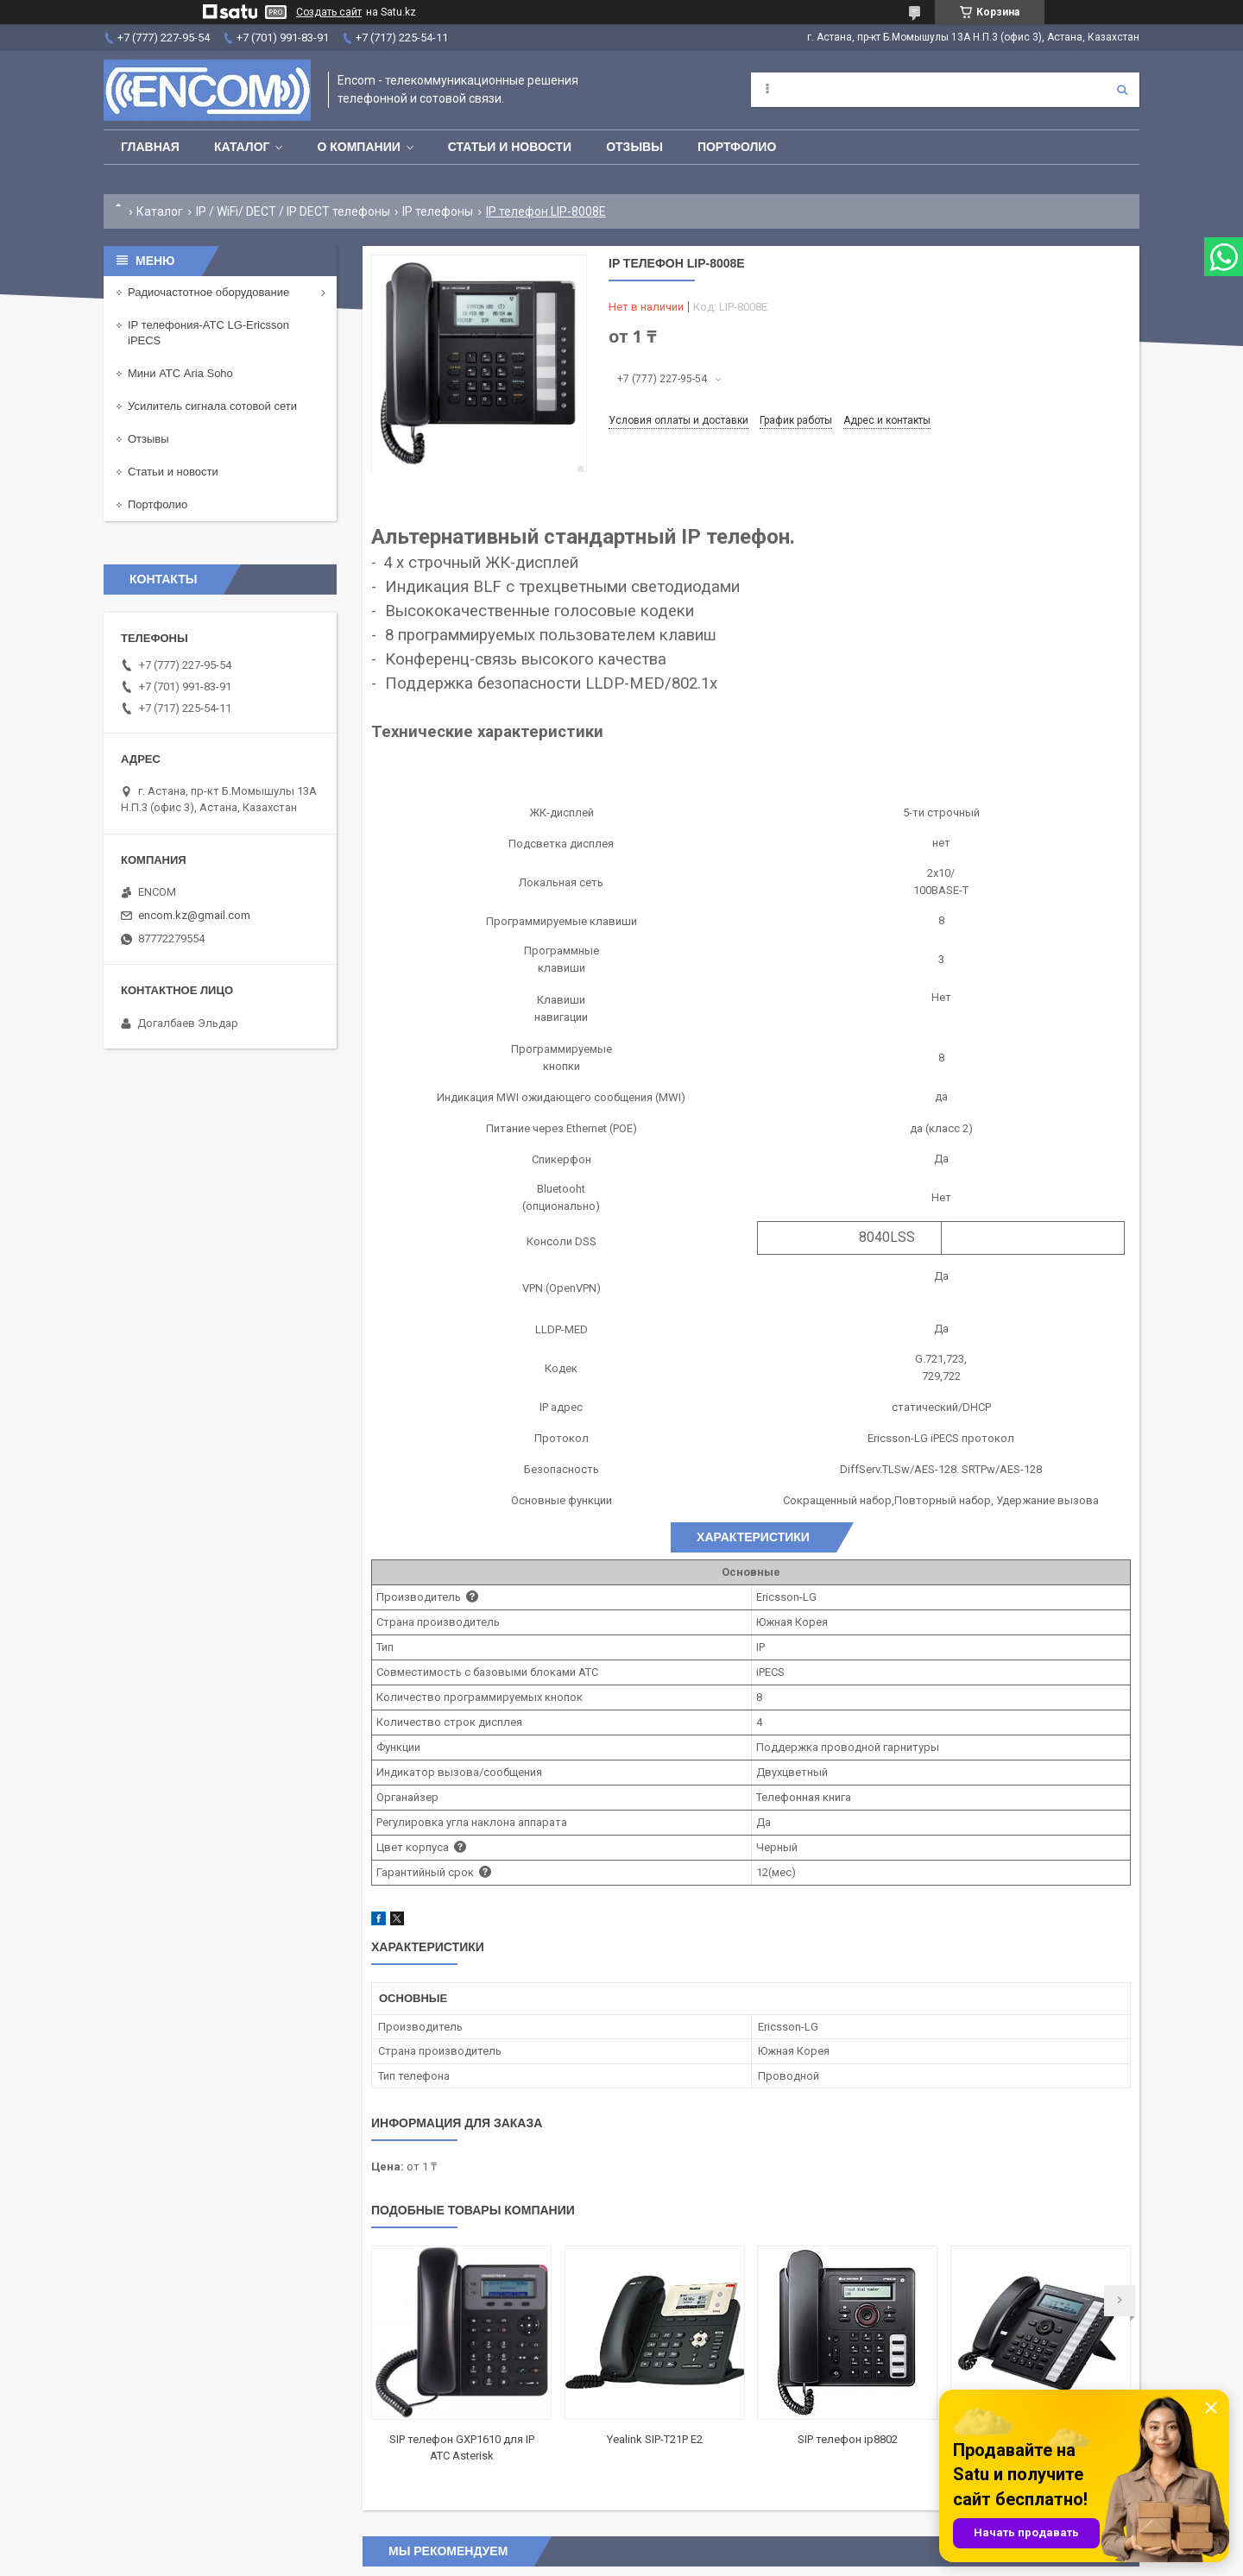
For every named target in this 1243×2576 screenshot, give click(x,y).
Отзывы (634, 147)
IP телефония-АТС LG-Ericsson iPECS (208, 332)
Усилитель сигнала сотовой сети (212, 406)
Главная (150, 147)
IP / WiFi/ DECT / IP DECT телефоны (293, 211)
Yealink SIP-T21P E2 (655, 2439)
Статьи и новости (509, 147)
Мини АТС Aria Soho (180, 373)
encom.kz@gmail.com (194, 915)
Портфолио (736, 147)
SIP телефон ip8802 (848, 2439)
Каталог (242, 147)
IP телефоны (437, 211)
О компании (358, 147)
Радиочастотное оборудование (208, 292)
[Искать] (1122, 89)
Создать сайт (329, 12)
